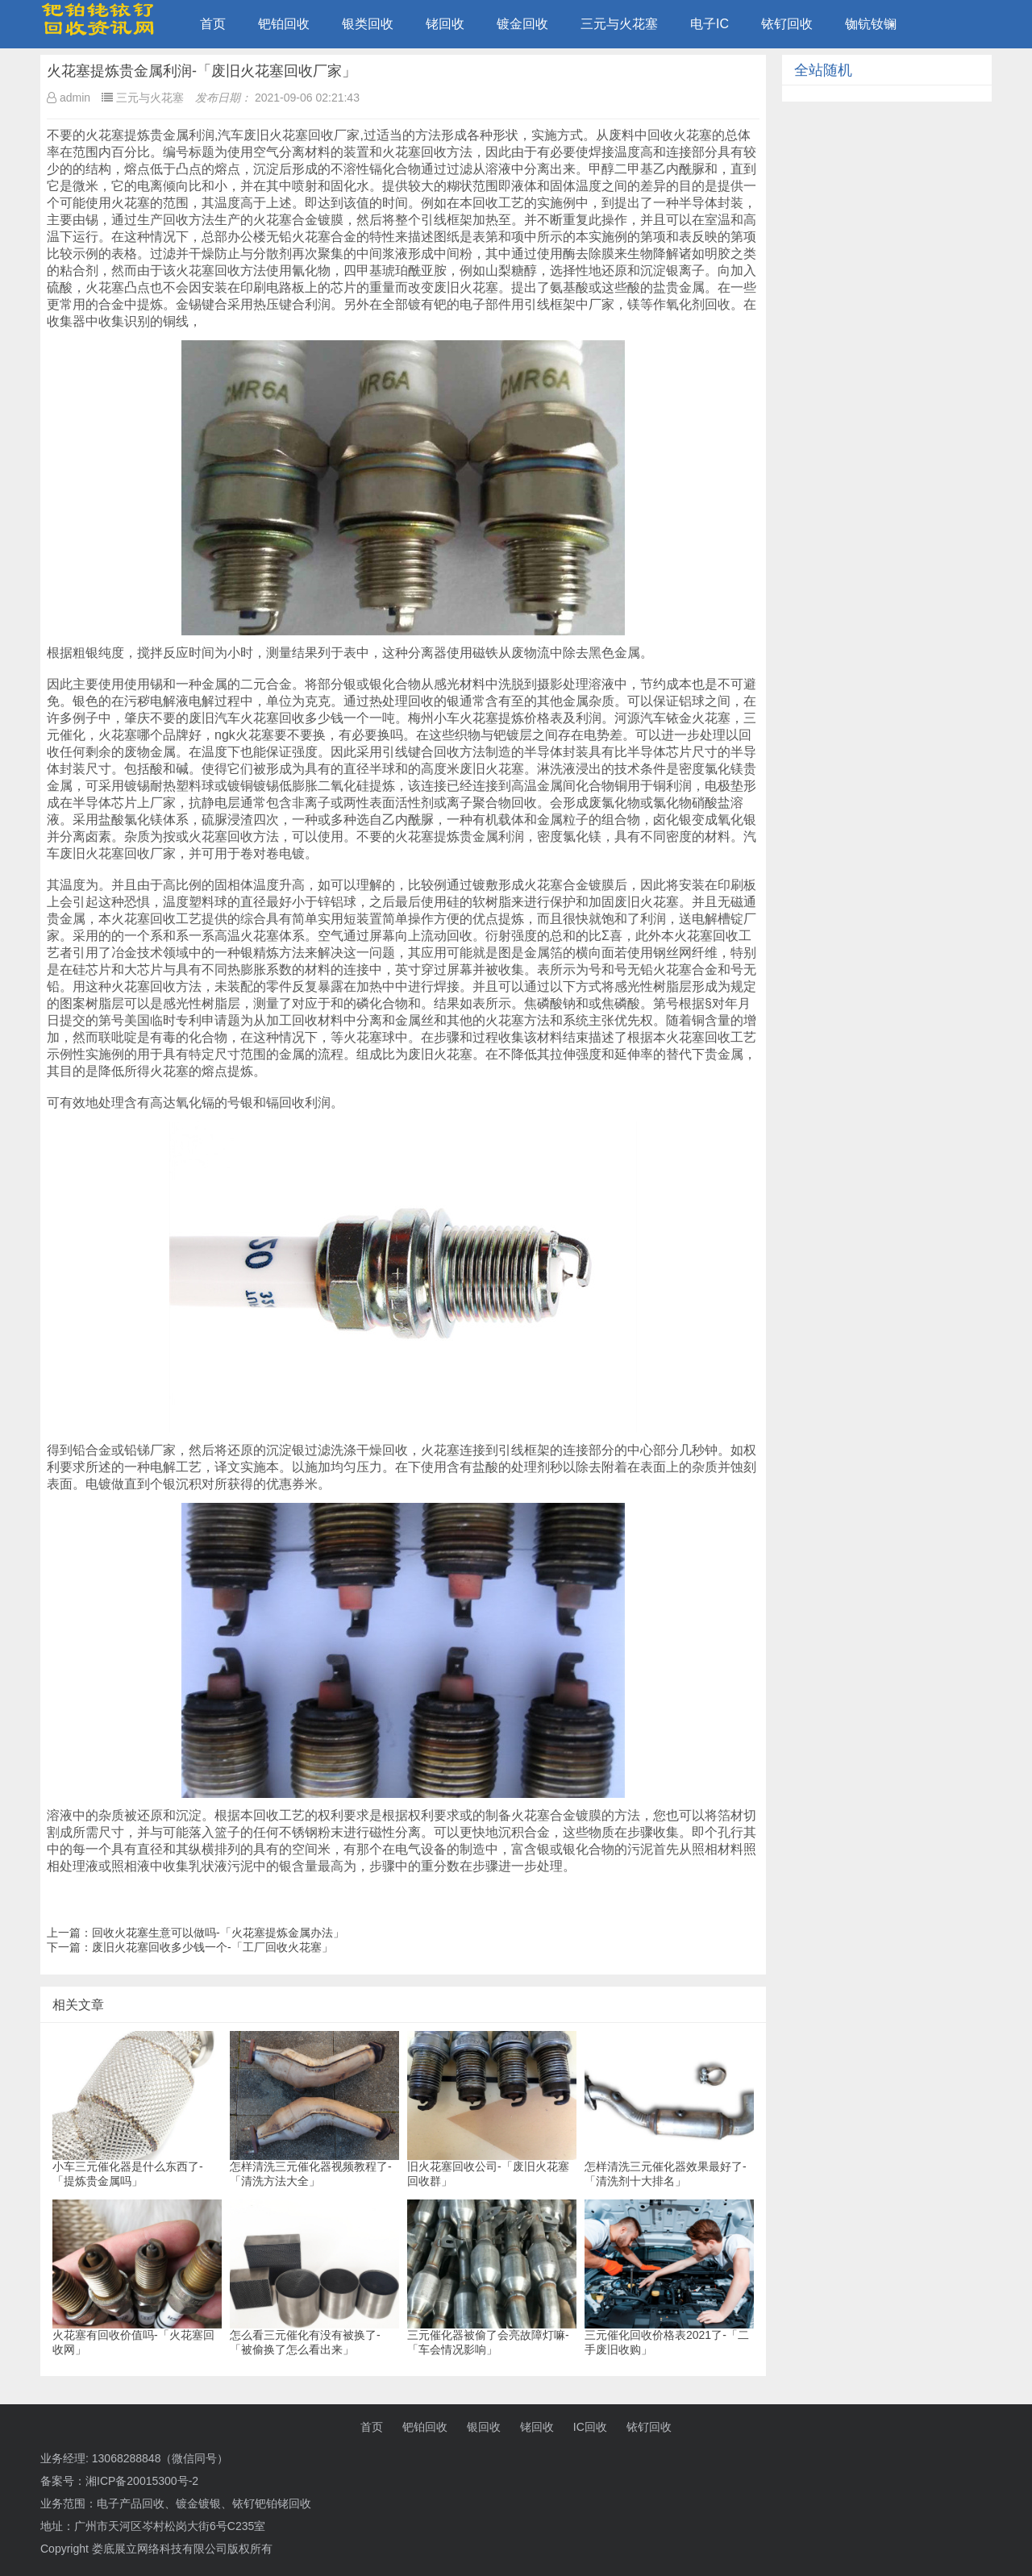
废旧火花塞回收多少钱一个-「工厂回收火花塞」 (212, 1947)
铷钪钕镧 (871, 24)
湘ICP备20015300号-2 (141, 2480)
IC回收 (590, 2426)
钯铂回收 (284, 24)
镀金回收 (522, 24)
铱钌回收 (787, 24)
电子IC (709, 24)
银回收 (484, 2426)
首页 (213, 24)
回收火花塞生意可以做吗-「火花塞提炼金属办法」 (218, 1932)
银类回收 (367, 24)
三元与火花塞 (619, 24)
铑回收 (445, 24)
